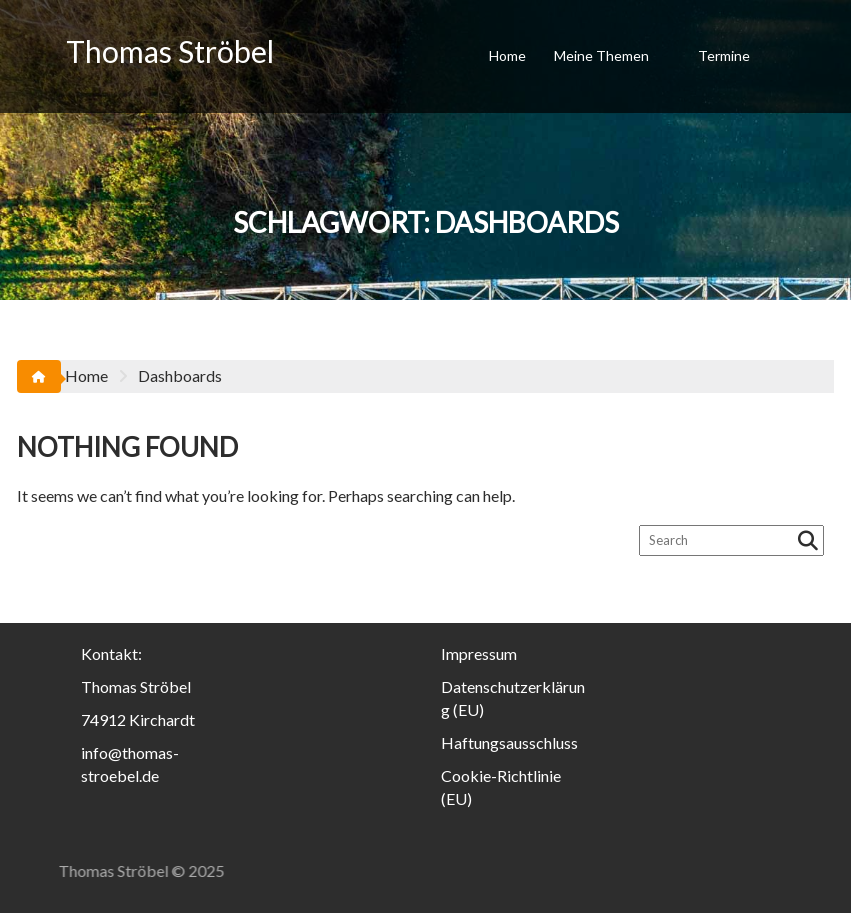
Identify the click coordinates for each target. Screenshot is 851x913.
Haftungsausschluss (509, 742)
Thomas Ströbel (170, 51)
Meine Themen (601, 55)
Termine (724, 55)
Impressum (479, 653)
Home (507, 55)
